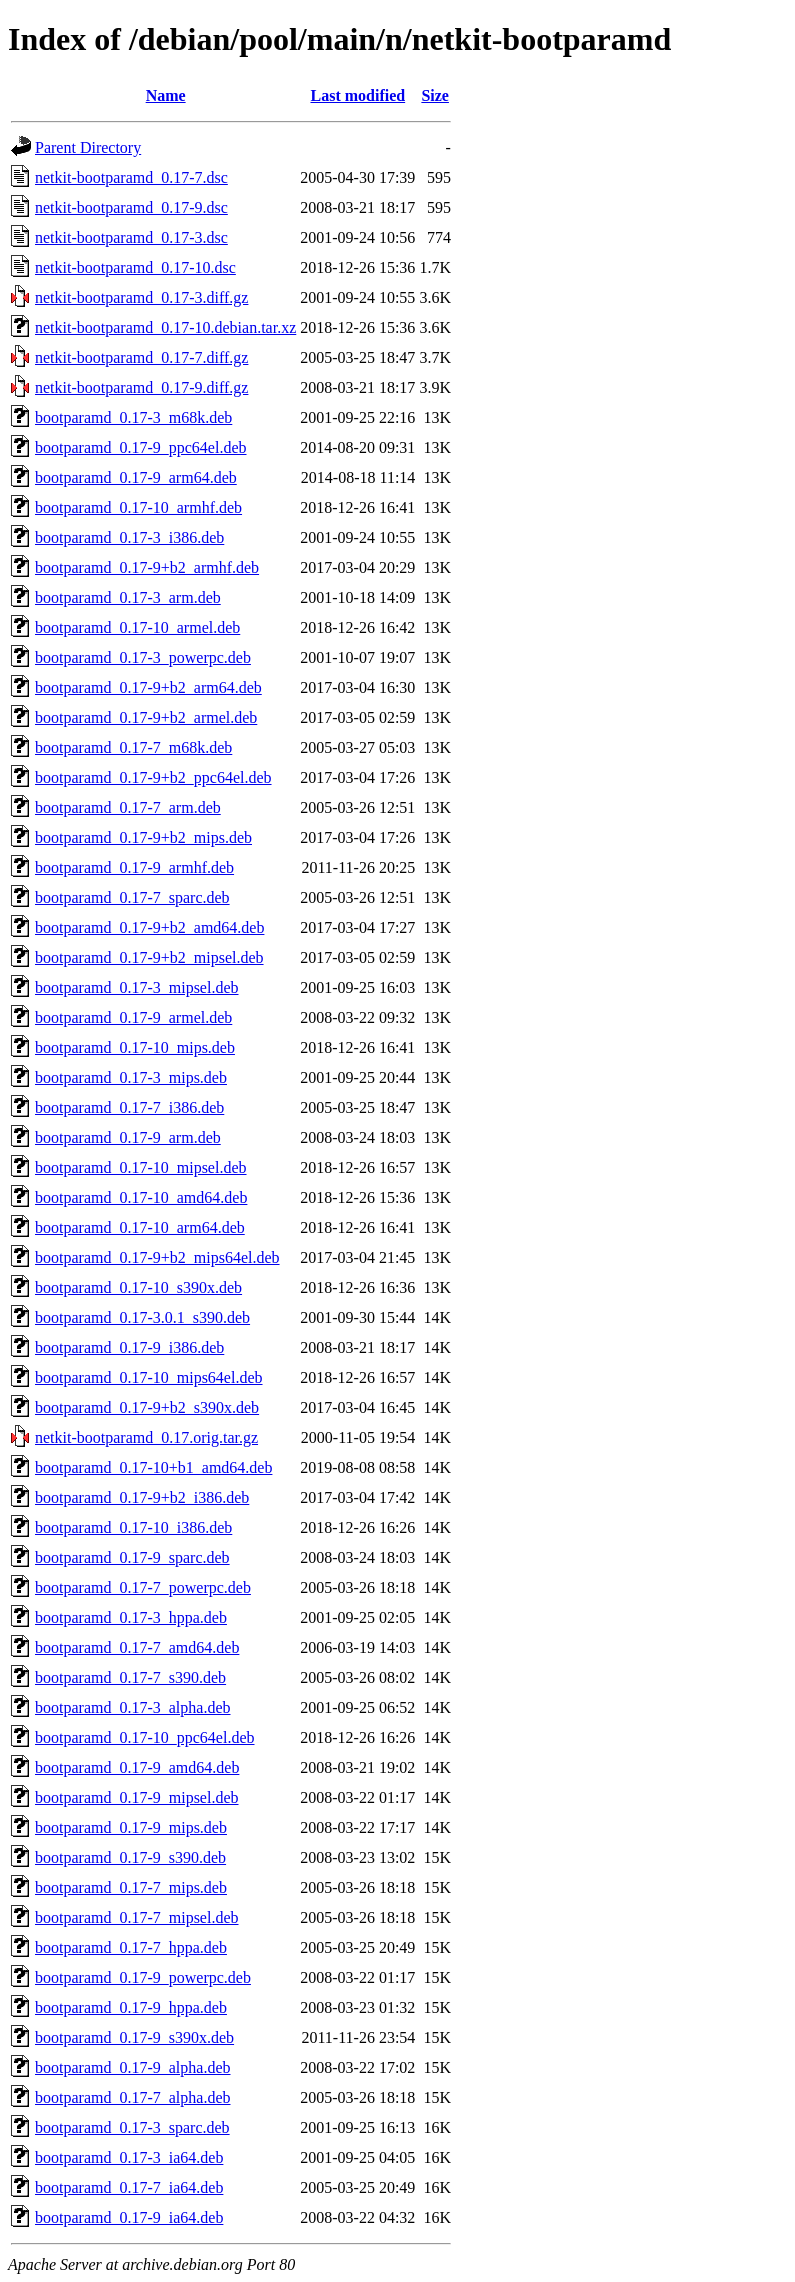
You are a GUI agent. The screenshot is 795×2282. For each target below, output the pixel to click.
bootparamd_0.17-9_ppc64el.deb (141, 447)
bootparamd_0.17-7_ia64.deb (129, 2187)
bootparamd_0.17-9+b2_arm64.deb (148, 687)
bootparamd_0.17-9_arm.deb (128, 1137)
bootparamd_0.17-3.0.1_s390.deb (142, 1317)
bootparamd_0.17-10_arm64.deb (140, 1227)
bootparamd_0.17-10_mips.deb (135, 1047)
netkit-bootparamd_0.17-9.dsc (131, 207)
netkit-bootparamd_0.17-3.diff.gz (141, 297)
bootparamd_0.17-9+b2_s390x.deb (147, 1407)
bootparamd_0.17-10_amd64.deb (141, 1197)
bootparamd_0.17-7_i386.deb (129, 1107)
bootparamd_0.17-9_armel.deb (133, 1017)
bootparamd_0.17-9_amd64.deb (137, 1767)
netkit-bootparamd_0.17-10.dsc (135, 267)
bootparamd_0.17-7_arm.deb (128, 807)
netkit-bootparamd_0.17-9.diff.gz (141, 387)
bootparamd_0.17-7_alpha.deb (133, 2097)
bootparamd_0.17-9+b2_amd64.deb (149, 927)
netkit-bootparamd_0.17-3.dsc (131, 237)
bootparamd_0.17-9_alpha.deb (133, 2067)
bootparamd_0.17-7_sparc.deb (132, 897)
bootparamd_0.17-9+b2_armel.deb (146, 717)
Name (166, 95)
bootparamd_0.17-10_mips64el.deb (149, 1377)
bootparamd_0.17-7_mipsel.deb (137, 1917)
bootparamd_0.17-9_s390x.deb (134, 2037)
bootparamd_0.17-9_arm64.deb (136, 477)
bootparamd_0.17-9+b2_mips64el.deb (157, 1257)
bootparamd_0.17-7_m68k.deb (133, 747)
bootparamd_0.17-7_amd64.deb (137, 1647)
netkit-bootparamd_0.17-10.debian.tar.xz (165, 327)
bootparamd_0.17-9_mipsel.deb (137, 1797)
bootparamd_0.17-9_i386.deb (129, 1347)
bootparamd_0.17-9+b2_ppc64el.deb (153, 777)
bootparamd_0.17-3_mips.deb (131, 1077)
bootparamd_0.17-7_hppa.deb (131, 1947)
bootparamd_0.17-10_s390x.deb (138, 1287)
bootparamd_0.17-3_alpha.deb (133, 1707)
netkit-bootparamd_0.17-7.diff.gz (141, 357)
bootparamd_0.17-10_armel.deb (137, 627)
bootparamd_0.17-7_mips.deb (131, 1887)
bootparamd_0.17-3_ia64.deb (129, 2157)
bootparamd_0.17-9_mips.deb (131, 1827)
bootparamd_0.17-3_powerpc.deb (143, 657)
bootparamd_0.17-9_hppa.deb (131, 2007)
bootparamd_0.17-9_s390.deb (130, 1857)
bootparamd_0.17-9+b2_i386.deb (142, 1497)
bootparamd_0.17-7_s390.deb (130, 1677)
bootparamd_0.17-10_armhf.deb (138, 507)
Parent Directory (88, 147)
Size (435, 95)
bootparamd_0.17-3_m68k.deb (133, 417)
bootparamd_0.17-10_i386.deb (133, 1527)
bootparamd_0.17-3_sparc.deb (132, 2127)
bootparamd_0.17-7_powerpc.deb (143, 1587)
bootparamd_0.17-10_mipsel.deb (141, 1167)
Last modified (357, 95)
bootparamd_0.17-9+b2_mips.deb (143, 837)
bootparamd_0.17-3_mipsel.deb (137, 987)
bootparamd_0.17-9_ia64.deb (129, 2217)
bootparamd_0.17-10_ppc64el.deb (145, 1737)
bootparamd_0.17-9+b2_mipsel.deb (149, 957)
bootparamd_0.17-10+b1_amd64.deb (153, 1467)
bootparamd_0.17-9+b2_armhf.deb (147, 567)
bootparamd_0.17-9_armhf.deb (134, 867)
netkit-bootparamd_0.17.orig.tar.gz (146, 1437)
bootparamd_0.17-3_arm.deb (128, 597)
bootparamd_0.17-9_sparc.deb (132, 1557)
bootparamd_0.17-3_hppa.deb (131, 1617)
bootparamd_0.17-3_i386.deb (129, 537)
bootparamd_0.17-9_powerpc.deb (143, 1977)
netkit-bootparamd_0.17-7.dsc (131, 177)
